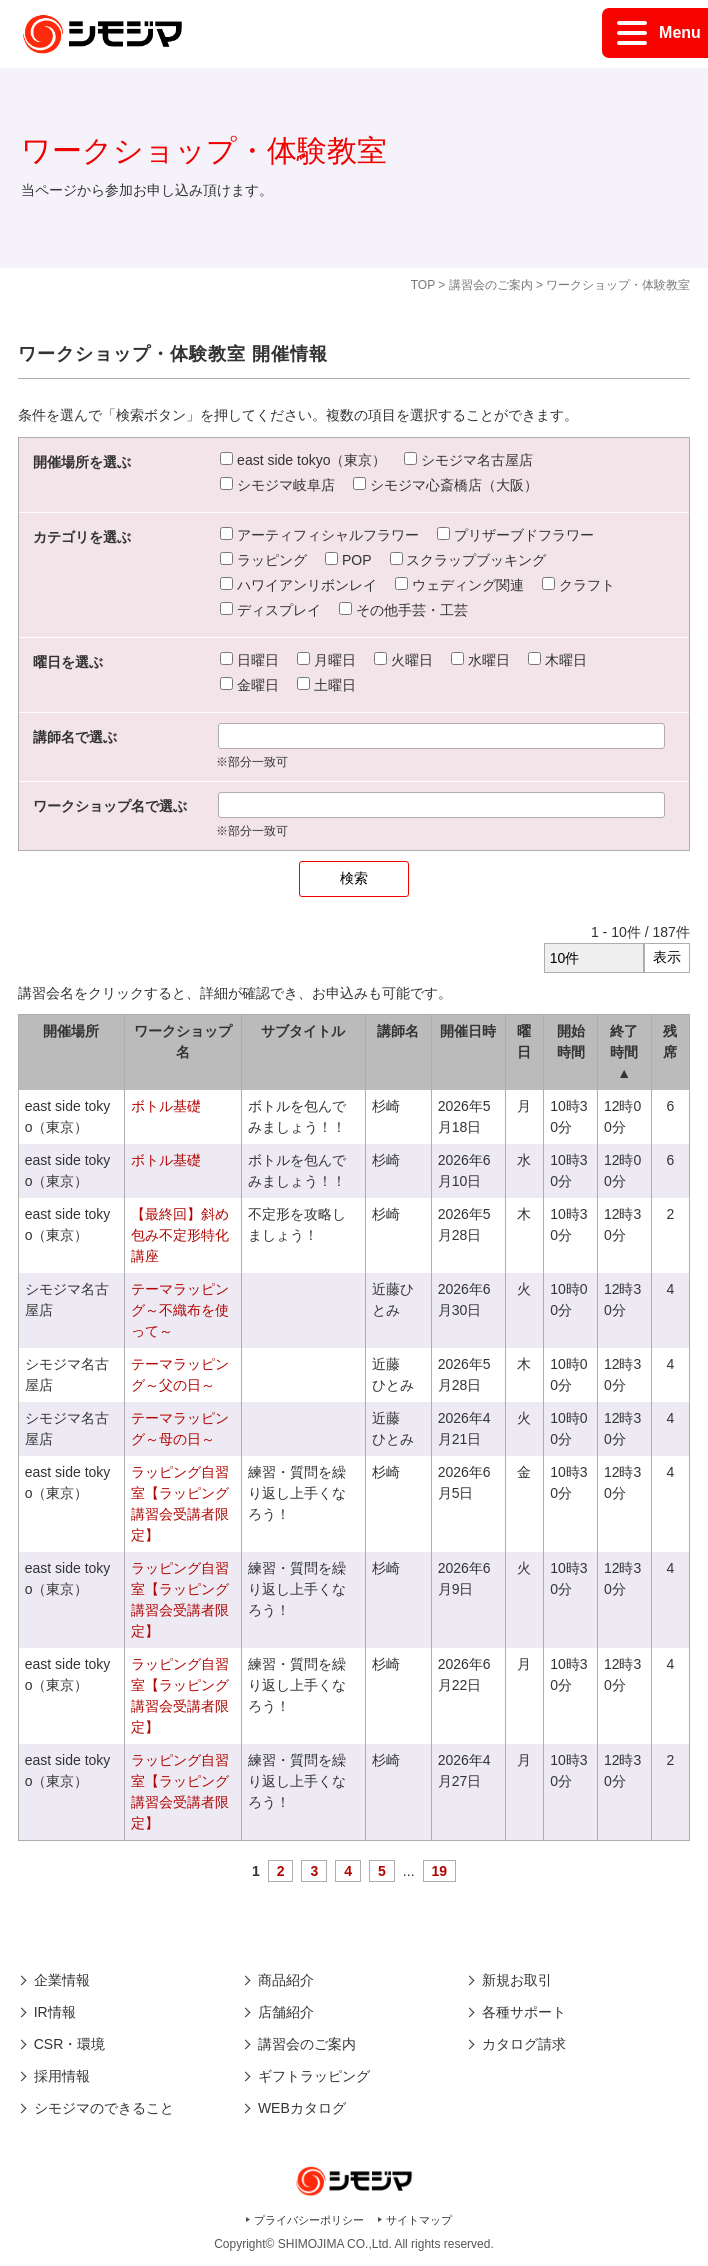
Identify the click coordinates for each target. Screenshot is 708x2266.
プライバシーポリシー (309, 2220)
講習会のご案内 (491, 285)
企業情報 (62, 1980)
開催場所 (71, 1031)
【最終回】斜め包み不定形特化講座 (180, 1235)
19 (440, 1871)
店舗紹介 (286, 2012)
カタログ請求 (524, 2044)
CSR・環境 (70, 2044)
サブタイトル (303, 1031)
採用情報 (62, 2076)
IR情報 (55, 2012)
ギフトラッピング (314, 2076)
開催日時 (468, 1031)
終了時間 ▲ (624, 1052)
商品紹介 (286, 1980)
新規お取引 (517, 1980)
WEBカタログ (302, 2108)
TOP (423, 285)
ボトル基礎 (166, 1106)
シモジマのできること (104, 2108)
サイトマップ (419, 2220)
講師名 (398, 1031)
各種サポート (524, 2012)
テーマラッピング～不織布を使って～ (180, 1310)
